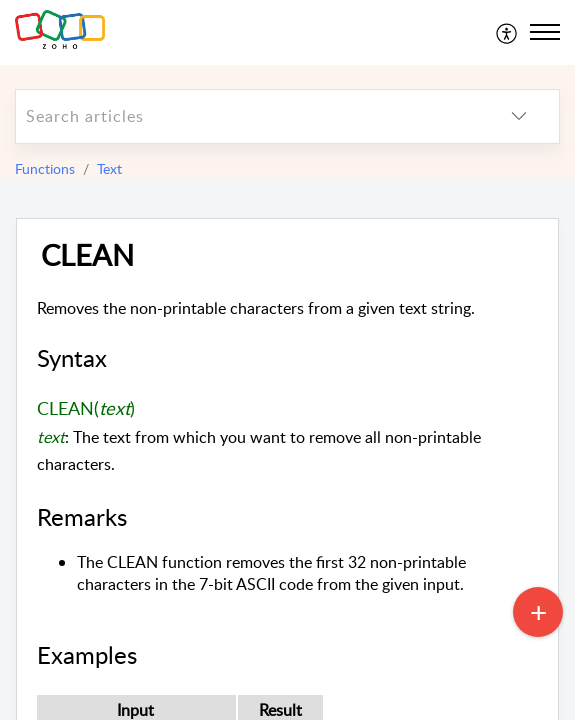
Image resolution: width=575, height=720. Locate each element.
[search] (247, 116)
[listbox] (519, 116)
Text (109, 168)
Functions (45, 168)
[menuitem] (507, 32)
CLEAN (87, 255)
